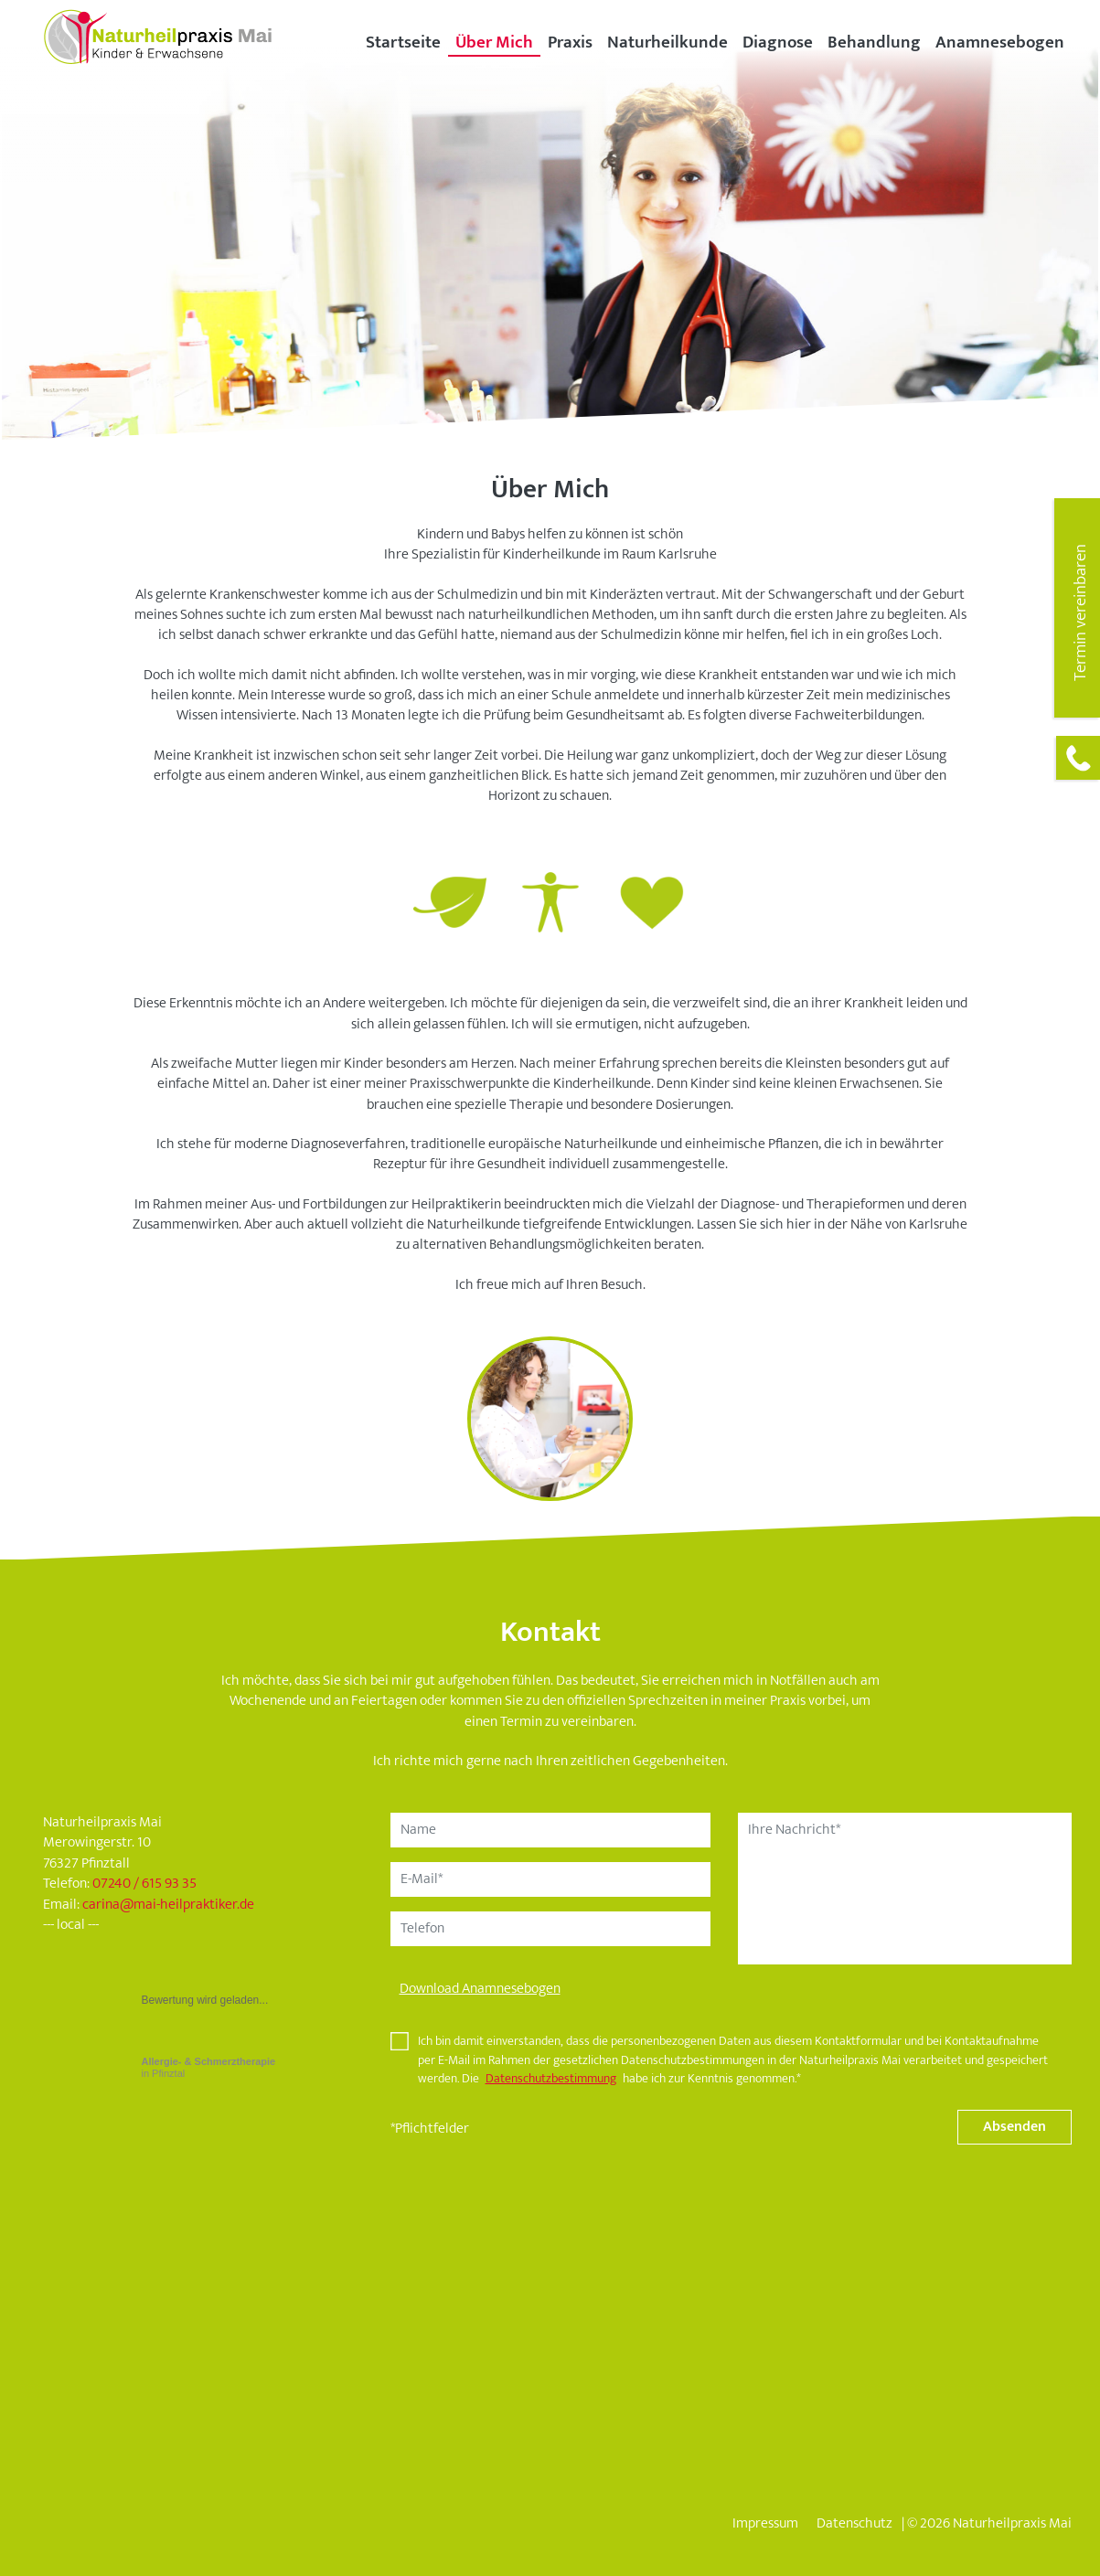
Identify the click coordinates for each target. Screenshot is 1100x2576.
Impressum (765, 2523)
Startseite (403, 42)
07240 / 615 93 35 (144, 1883)
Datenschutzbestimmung (551, 2079)
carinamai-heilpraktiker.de (168, 1904)
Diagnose (777, 42)
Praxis (570, 42)
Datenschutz (854, 2523)
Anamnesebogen (999, 42)
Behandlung (874, 42)
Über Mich (494, 42)
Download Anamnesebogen (480, 1988)
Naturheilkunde (667, 42)
